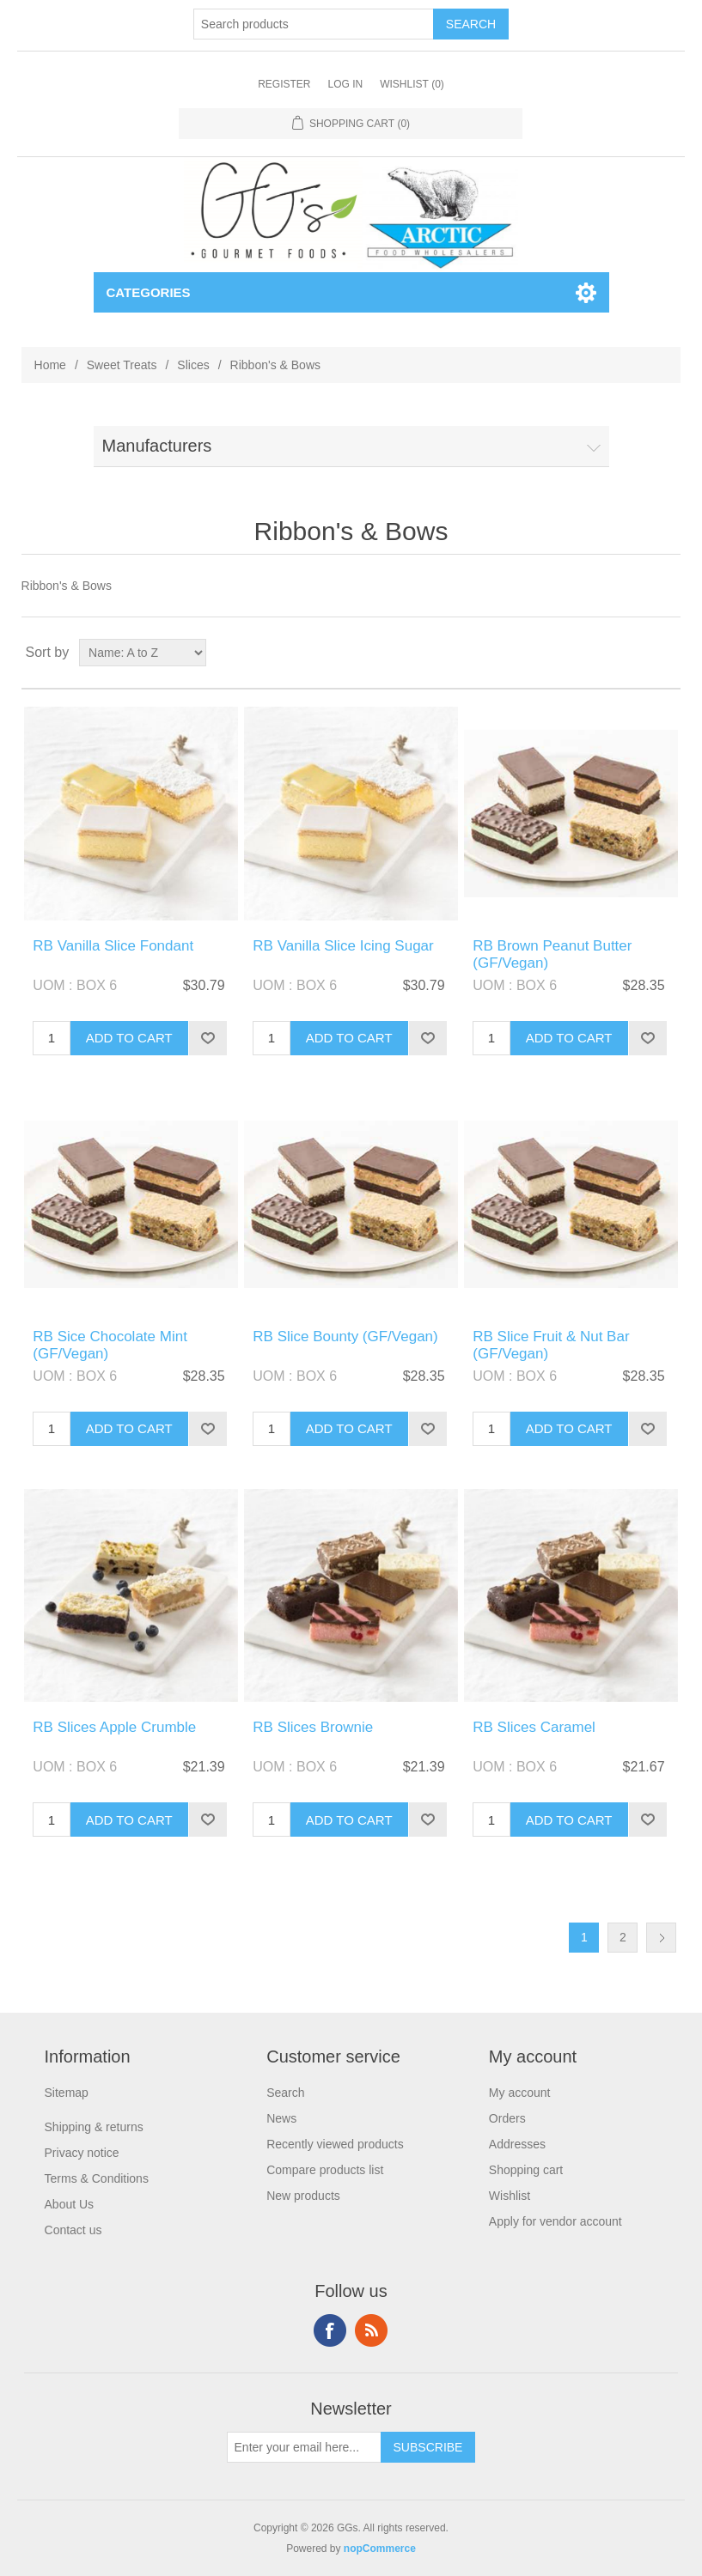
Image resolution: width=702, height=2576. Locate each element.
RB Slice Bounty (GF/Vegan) (345, 1336)
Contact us (73, 2230)
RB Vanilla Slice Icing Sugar (343, 946)
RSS (371, 2330)
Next (661, 1938)
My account (520, 2092)
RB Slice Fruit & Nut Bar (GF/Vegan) (551, 1345)
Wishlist (509, 2195)
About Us (70, 2204)
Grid (635, 652)
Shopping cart (526, 2170)
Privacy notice (82, 2153)
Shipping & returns (94, 2127)
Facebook (330, 2330)
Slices (193, 365)
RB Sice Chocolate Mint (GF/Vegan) (110, 1345)
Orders (507, 2118)
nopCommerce (380, 2549)
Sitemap (67, 2092)
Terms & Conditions (97, 2178)
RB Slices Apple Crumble (114, 1727)
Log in (345, 84)
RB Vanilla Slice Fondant (113, 946)
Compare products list (324, 2170)
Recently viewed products (335, 2144)
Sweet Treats (122, 365)
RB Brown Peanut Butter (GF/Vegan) (552, 954)
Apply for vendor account (555, 2221)
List (666, 652)
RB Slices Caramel (534, 1727)
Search (285, 2092)
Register (284, 84)
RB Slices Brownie (313, 1727)
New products (303, 2195)
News (281, 2118)
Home (50, 365)
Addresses (517, 2144)
